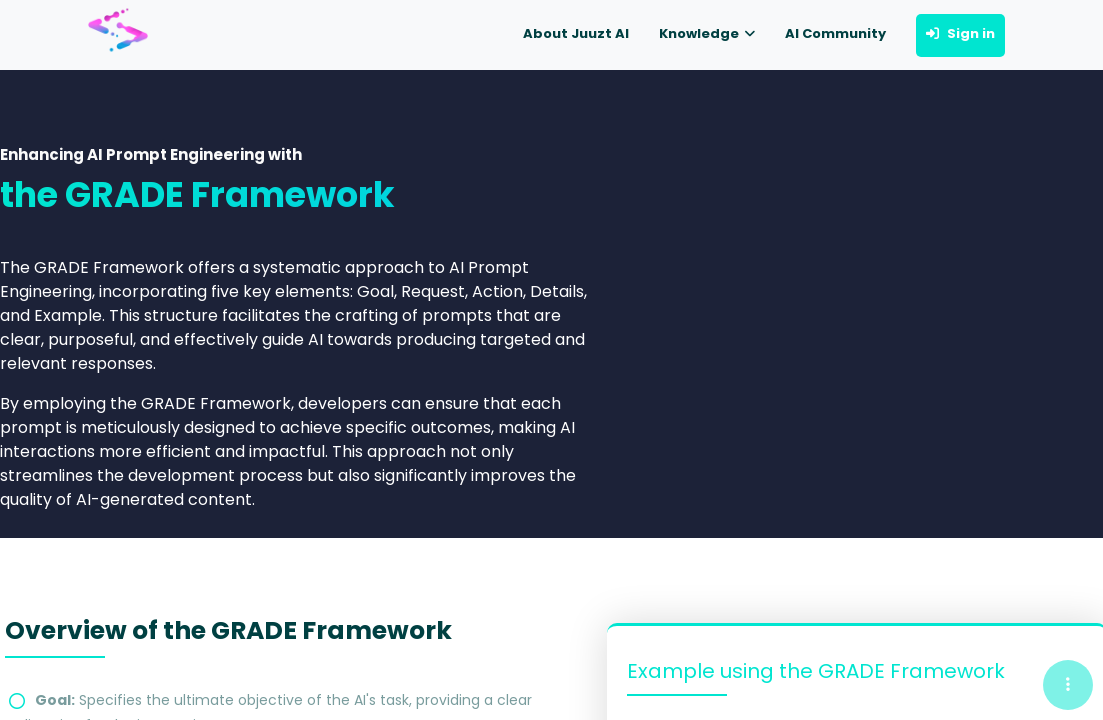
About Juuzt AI (576, 33)
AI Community (835, 33)
